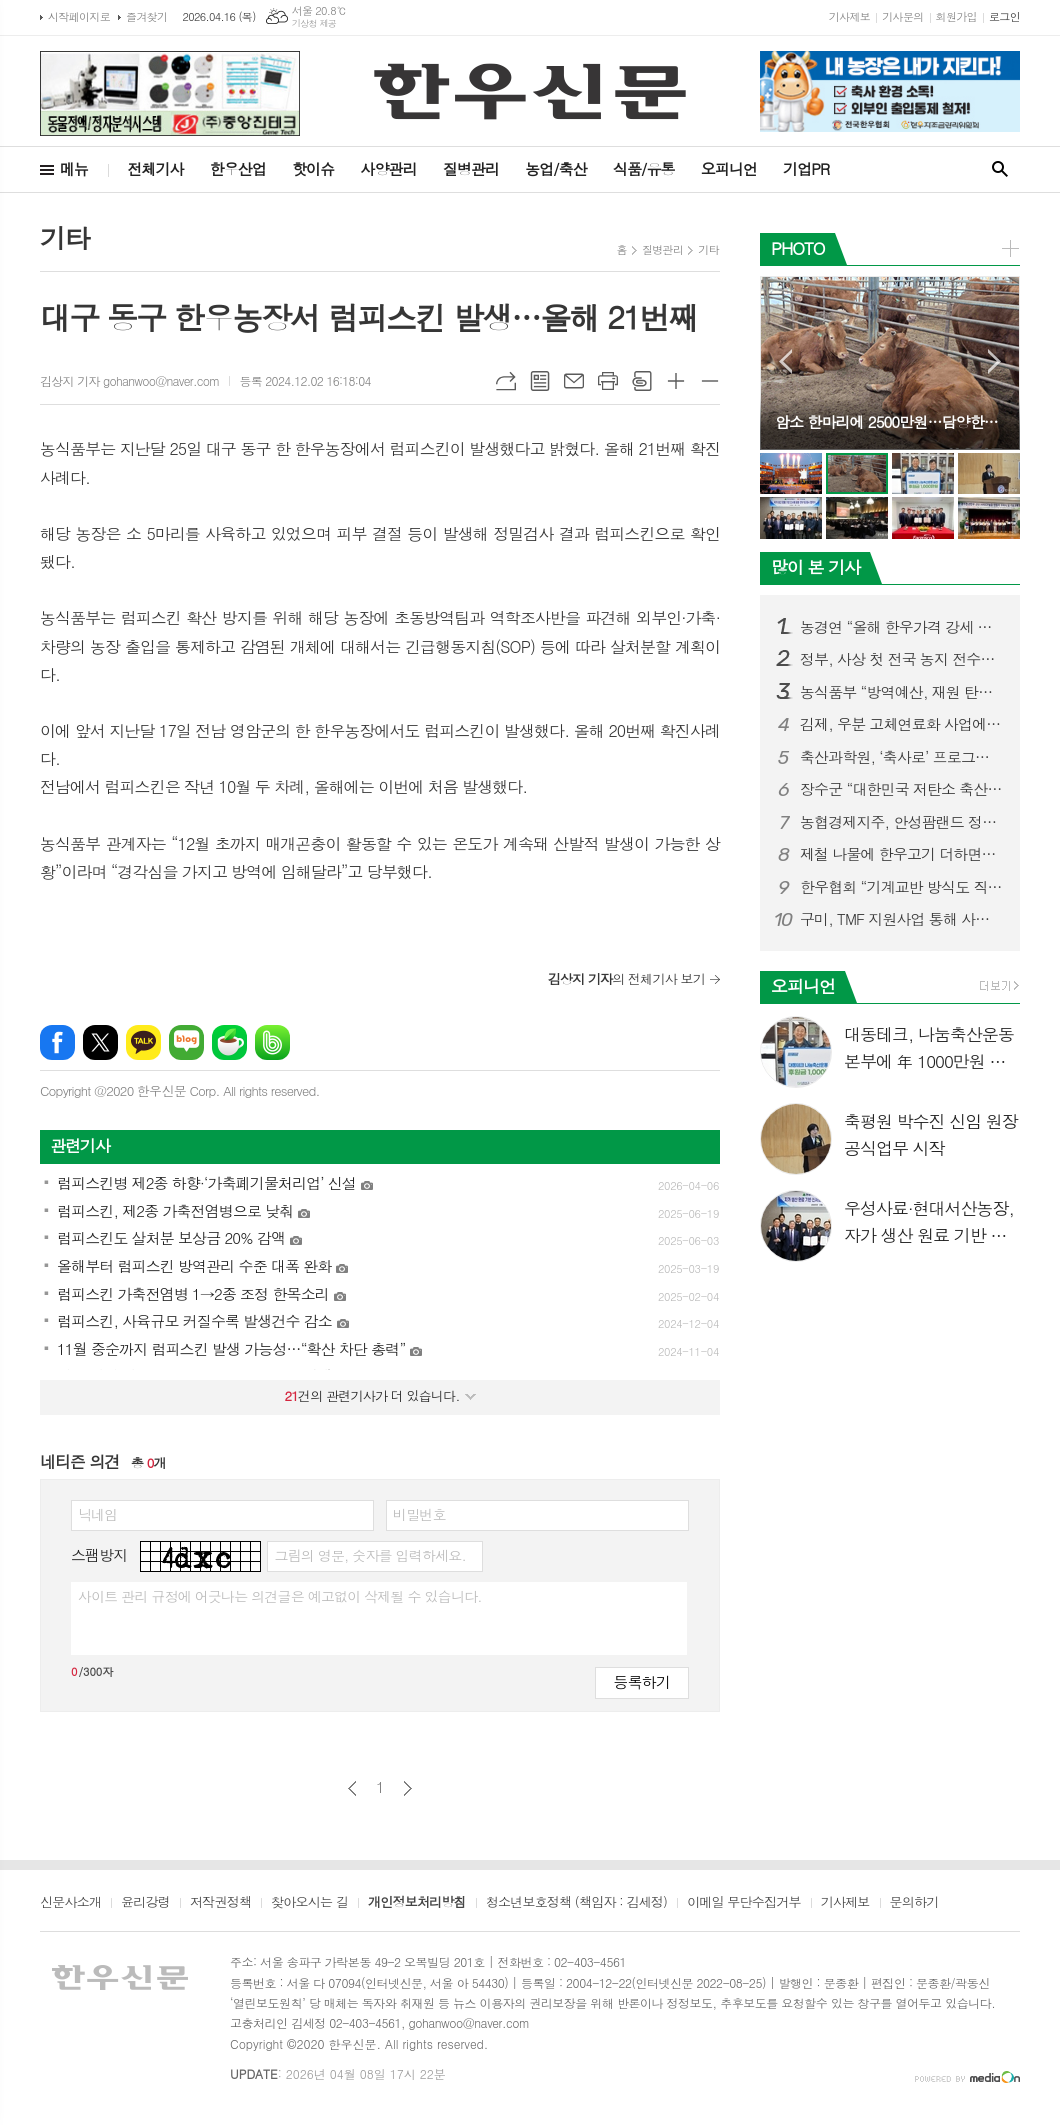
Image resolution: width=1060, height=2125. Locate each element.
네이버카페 (229, 1042)
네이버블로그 (186, 1042)
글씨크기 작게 (710, 381)
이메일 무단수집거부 (744, 1903)
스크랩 (642, 381)
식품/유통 (644, 168)
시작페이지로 (79, 16)
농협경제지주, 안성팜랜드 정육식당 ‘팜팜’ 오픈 (902, 822)
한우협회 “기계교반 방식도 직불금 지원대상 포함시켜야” (902, 887)
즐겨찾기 (146, 16)
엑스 (100, 1042)
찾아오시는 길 (309, 1903)
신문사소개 (70, 1903)
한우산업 (238, 168)
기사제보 (849, 16)
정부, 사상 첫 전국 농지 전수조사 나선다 (902, 659)
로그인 (1004, 16)
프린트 (608, 381)
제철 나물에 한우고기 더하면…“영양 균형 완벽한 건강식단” (902, 854)
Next (994, 361)
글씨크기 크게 (676, 381)
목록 (540, 381)
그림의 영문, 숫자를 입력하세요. (369, 1555)
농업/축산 (556, 168)
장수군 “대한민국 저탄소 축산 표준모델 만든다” (902, 789)
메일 (574, 381)
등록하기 (642, 1681)
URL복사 (506, 381)
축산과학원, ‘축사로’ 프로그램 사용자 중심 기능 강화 (902, 757)
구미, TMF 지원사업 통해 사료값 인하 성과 (902, 919)
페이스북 (57, 1042)
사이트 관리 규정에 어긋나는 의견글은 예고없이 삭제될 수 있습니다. (280, 1596)
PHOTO (798, 248)
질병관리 (471, 168)
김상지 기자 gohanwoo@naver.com (129, 380)
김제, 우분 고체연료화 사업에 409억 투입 (902, 724)
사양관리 (388, 168)
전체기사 (155, 168)
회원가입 (956, 16)
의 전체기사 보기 (626, 978)
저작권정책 (220, 1903)
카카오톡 (143, 1042)
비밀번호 (419, 1514)
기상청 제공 (314, 23)
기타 (708, 249)
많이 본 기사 (815, 567)
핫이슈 (313, 168)
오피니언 (729, 168)
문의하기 (914, 1903)
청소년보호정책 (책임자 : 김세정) (576, 1903)
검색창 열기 (1000, 169)
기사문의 (902, 16)
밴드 (272, 1042)
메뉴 (74, 168)
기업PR (806, 168)
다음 (407, 1788)
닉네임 (97, 1514)
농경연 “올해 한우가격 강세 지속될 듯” (902, 627)
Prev (785, 361)
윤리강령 (145, 1903)
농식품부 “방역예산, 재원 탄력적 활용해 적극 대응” (902, 692)
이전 (352, 1788)
